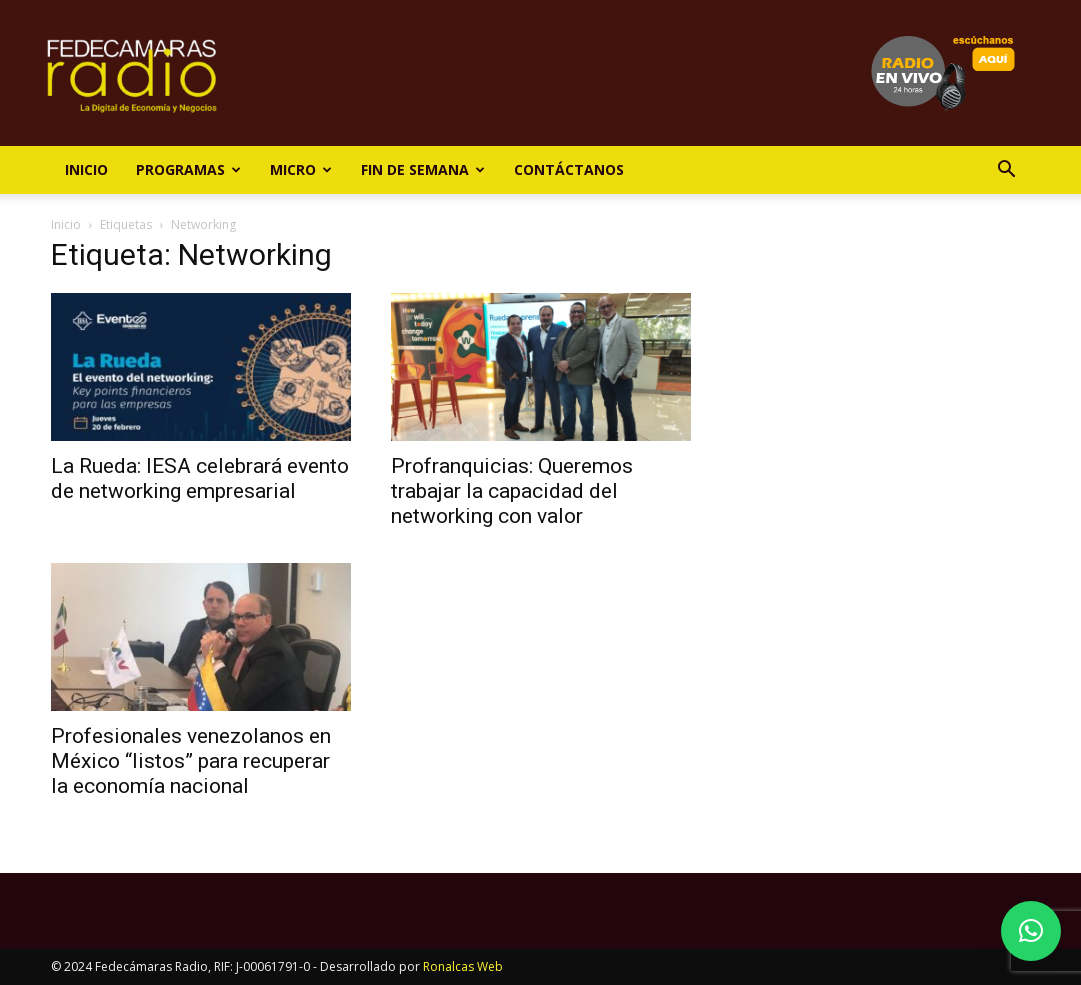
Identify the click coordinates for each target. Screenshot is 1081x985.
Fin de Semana (423, 169)
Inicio (86, 169)
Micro (301, 169)
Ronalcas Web (463, 966)
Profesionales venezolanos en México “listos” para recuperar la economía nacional (191, 761)
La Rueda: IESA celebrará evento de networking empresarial (200, 478)
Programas (188, 169)
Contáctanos (569, 169)
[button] (1007, 171)
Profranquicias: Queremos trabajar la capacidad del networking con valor (512, 491)
